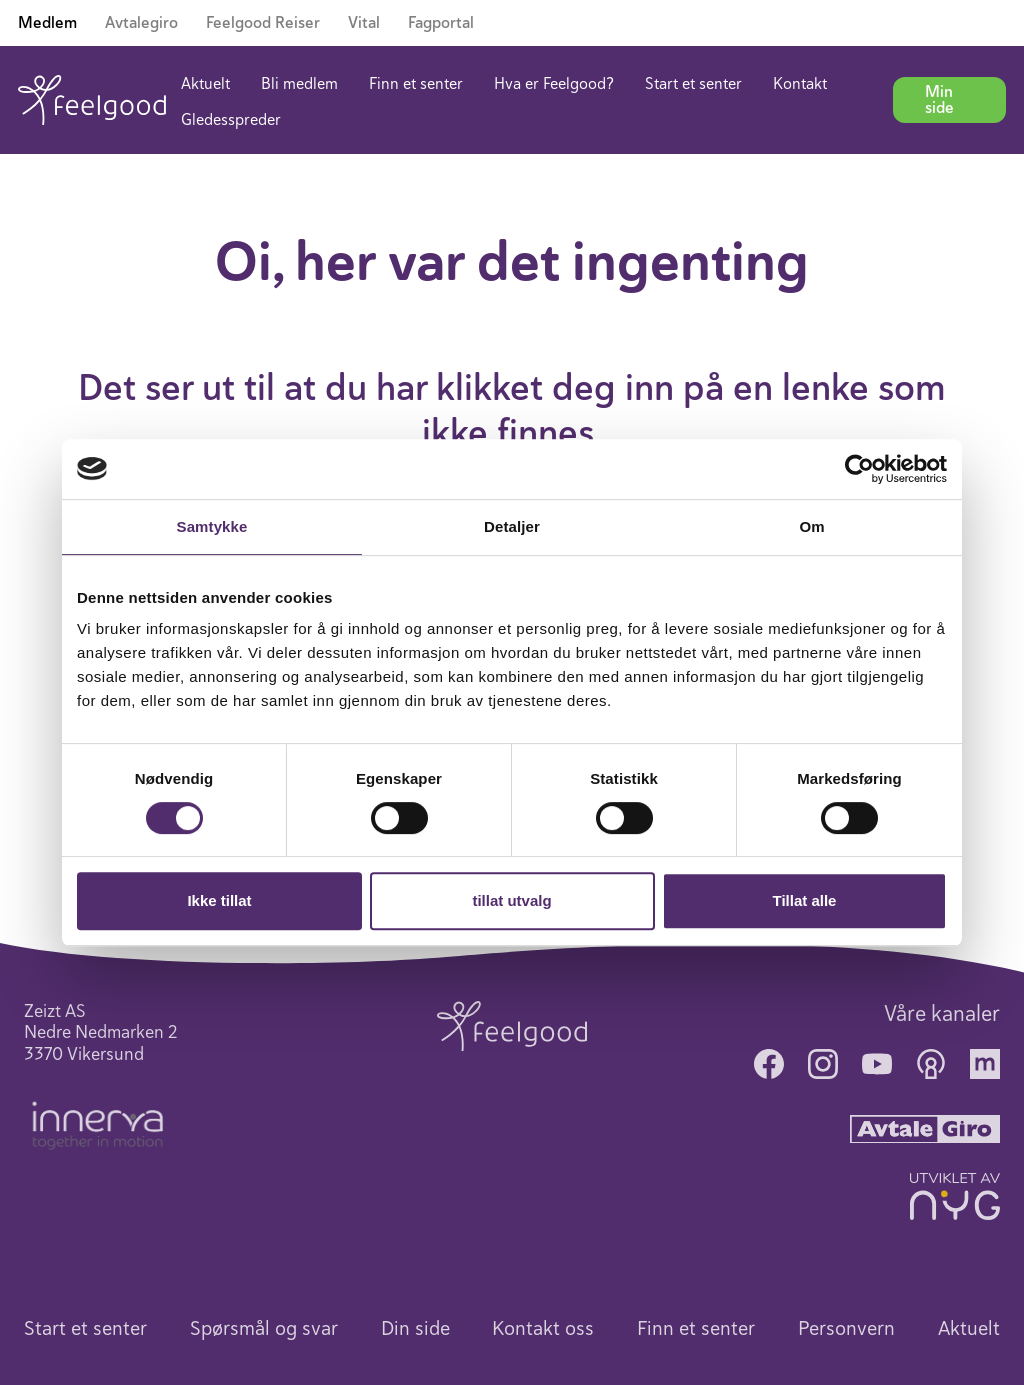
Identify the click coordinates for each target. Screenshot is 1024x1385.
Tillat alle (805, 900)
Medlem (47, 23)
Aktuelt (205, 84)
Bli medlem (299, 84)
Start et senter (693, 84)
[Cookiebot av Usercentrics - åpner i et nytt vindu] (859, 469)
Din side (415, 1328)
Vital (364, 23)
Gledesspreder (231, 120)
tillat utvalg (511, 900)
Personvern (846, 1328)
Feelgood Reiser (263, 23)
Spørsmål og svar (264, 1328)
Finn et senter (416, 84)
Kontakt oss (543, 1328)
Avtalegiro (141, 23)
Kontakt (800, 84)
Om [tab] (811, 526)
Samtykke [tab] (212, 526)
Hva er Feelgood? (554, 84)
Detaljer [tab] (512, 526)
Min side (939, 100)
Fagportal (441, 23)
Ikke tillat (219, 900)
